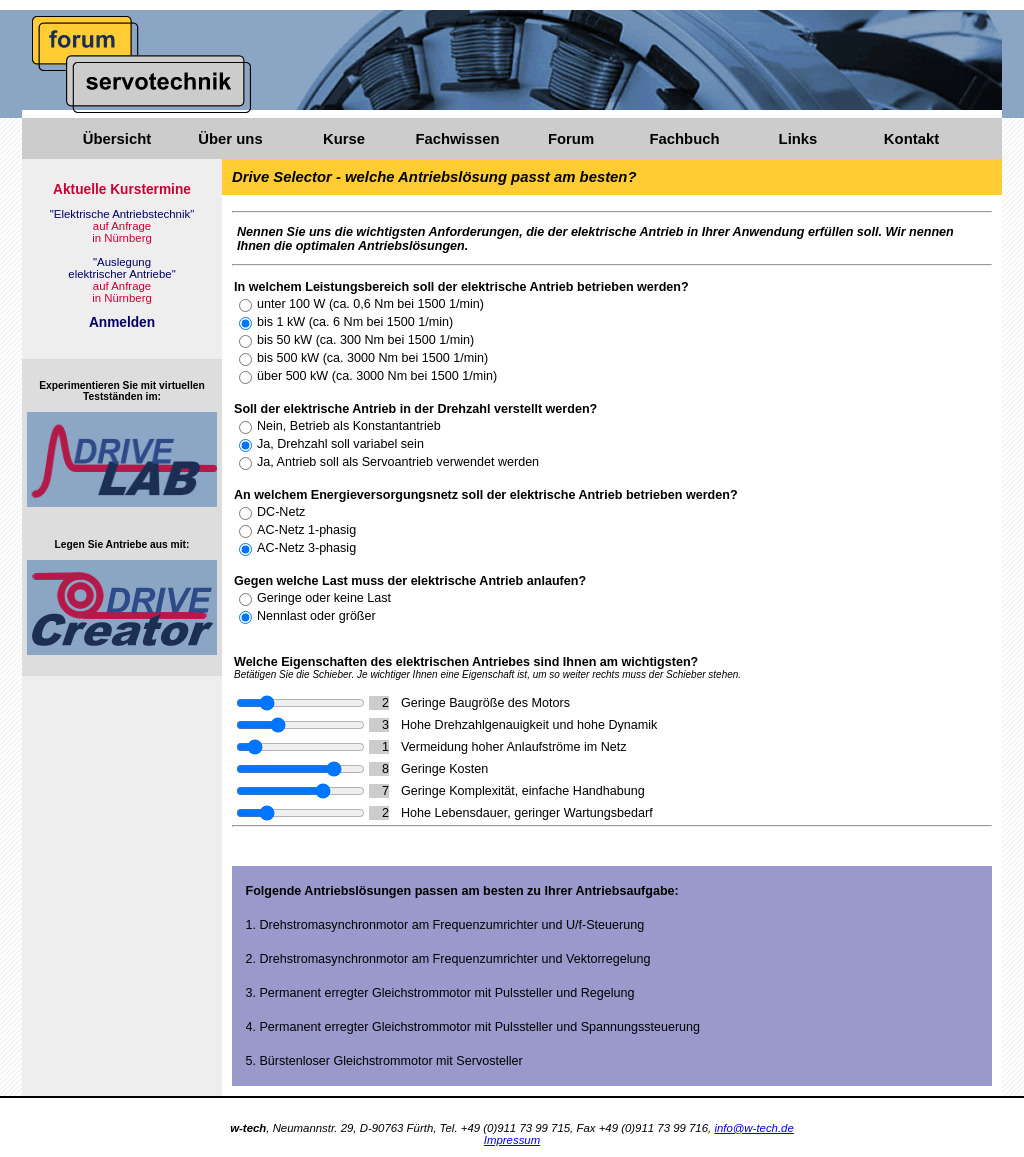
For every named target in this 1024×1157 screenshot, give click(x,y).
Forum (571, 139)
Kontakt (911, 139)
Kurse (344, 139)
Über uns (230, 139)
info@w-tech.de (753, 1128)
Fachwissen (457, 139)
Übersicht (117, 139)
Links (798, 139)
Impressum (512, 1140)
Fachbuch (684, 139)
